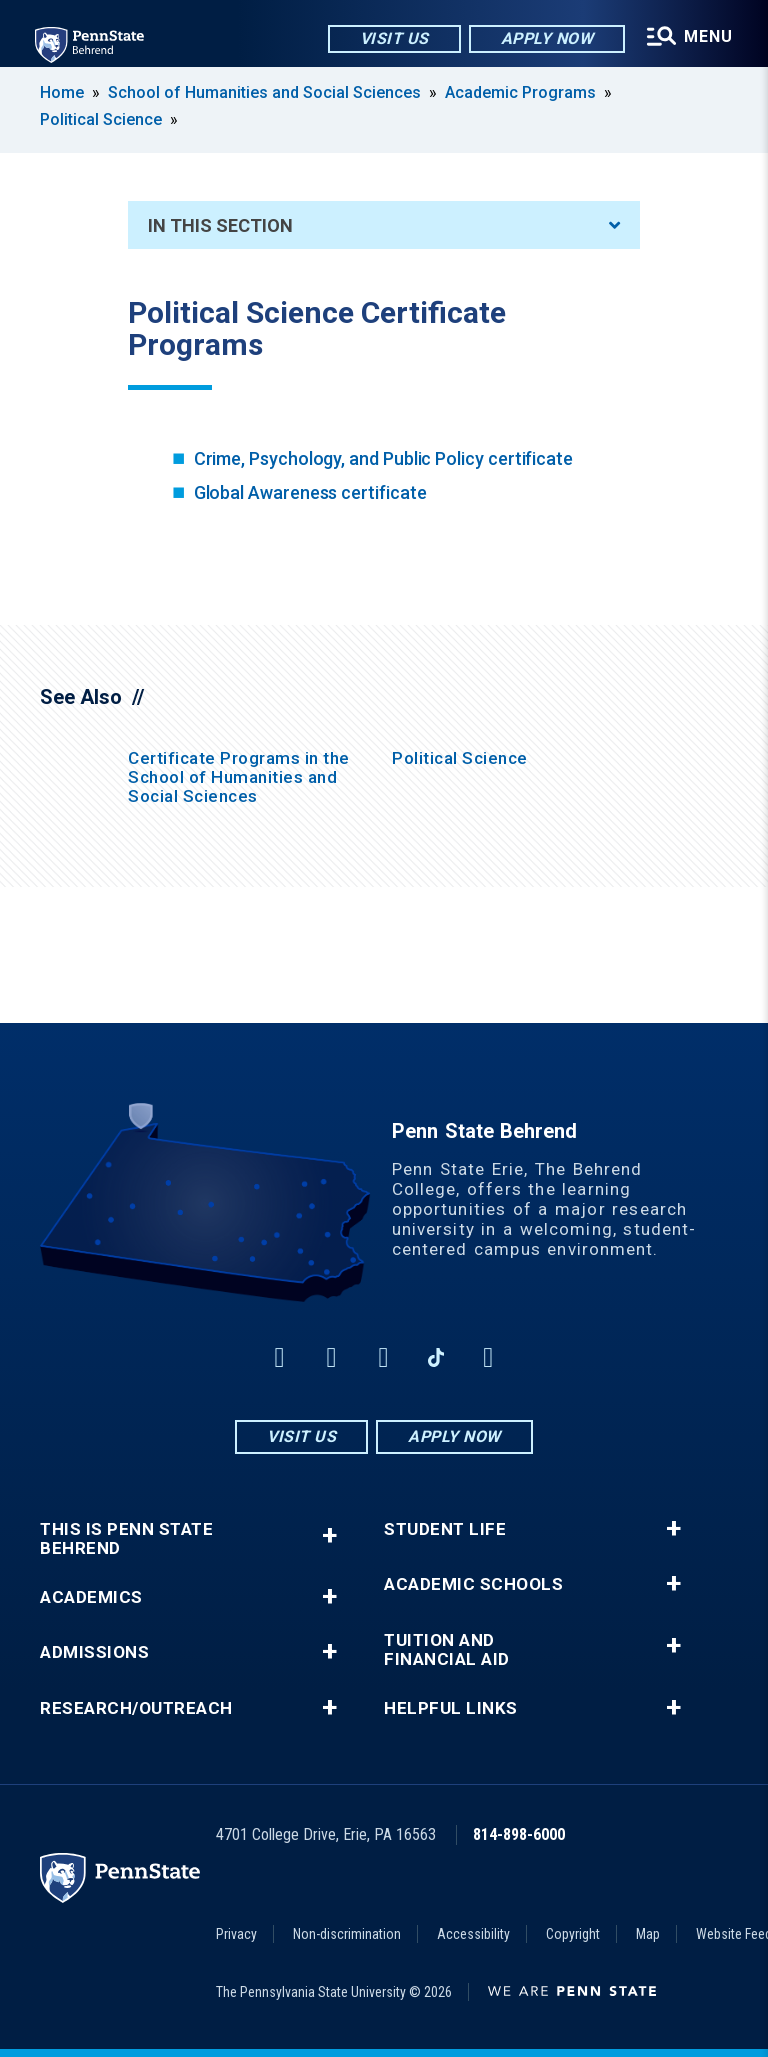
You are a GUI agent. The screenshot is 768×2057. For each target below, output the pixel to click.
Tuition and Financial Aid (447, 1650)
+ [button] (329, 1535)
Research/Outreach (136, 1708)
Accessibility (473, 1934)
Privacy (236, 1934)
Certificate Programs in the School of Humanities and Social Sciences (239, 777)
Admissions (94, 1652)
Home (62, 92)
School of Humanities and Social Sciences (264, 92)
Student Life (445, 1529)
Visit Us (392, 39)
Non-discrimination (347, 1934)
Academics (91, 1597)
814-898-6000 (519, 1834)
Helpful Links (451, 1708)
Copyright (573, 1934)
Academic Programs (520, 92)
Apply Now (545, 39)
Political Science (101, 119)
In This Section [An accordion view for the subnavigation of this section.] (384, 225)
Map (648, 1934)
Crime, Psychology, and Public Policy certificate (383, 458)
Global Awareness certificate (310, 492)
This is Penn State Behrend (126, 1539)
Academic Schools (473, 1584)
